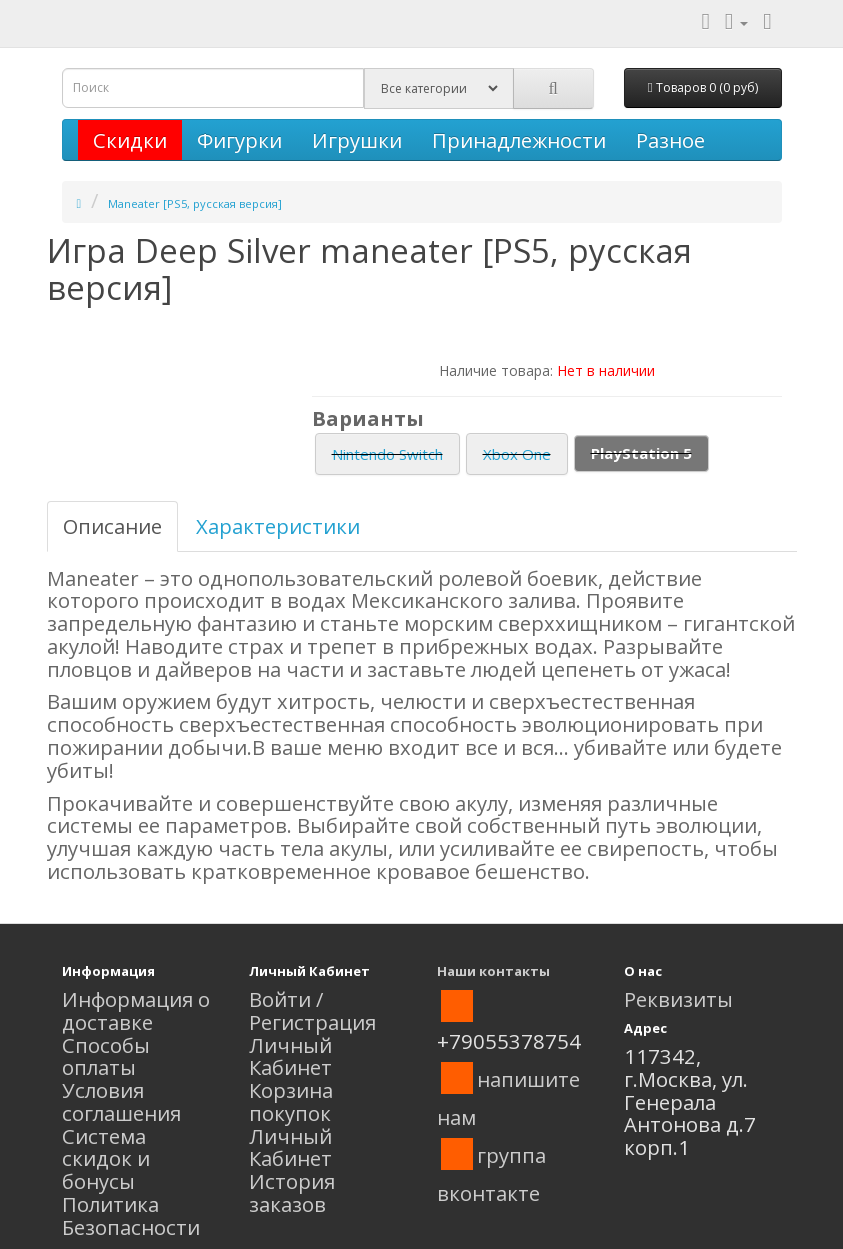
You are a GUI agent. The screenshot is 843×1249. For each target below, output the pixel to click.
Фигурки (239, 140)
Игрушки (357, 140)
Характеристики (278, 526)
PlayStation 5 (641, 453)
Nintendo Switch (387, 454)
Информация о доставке (136, 1010)
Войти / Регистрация (312, 1010)
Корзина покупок (291, 1101)
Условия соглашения (121, 1101)
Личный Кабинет (290, 1056)
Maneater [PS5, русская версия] (195, 203)
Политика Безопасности (131, 1215)
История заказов (292, 1192)
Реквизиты (678, 999)
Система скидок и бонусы (106, 1159)
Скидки (130, 140)
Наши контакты (493, 971)
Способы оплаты (106, 1056)
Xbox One (517, 454)
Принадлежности (519, 140)
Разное (670, 140)
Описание (112, 526)
